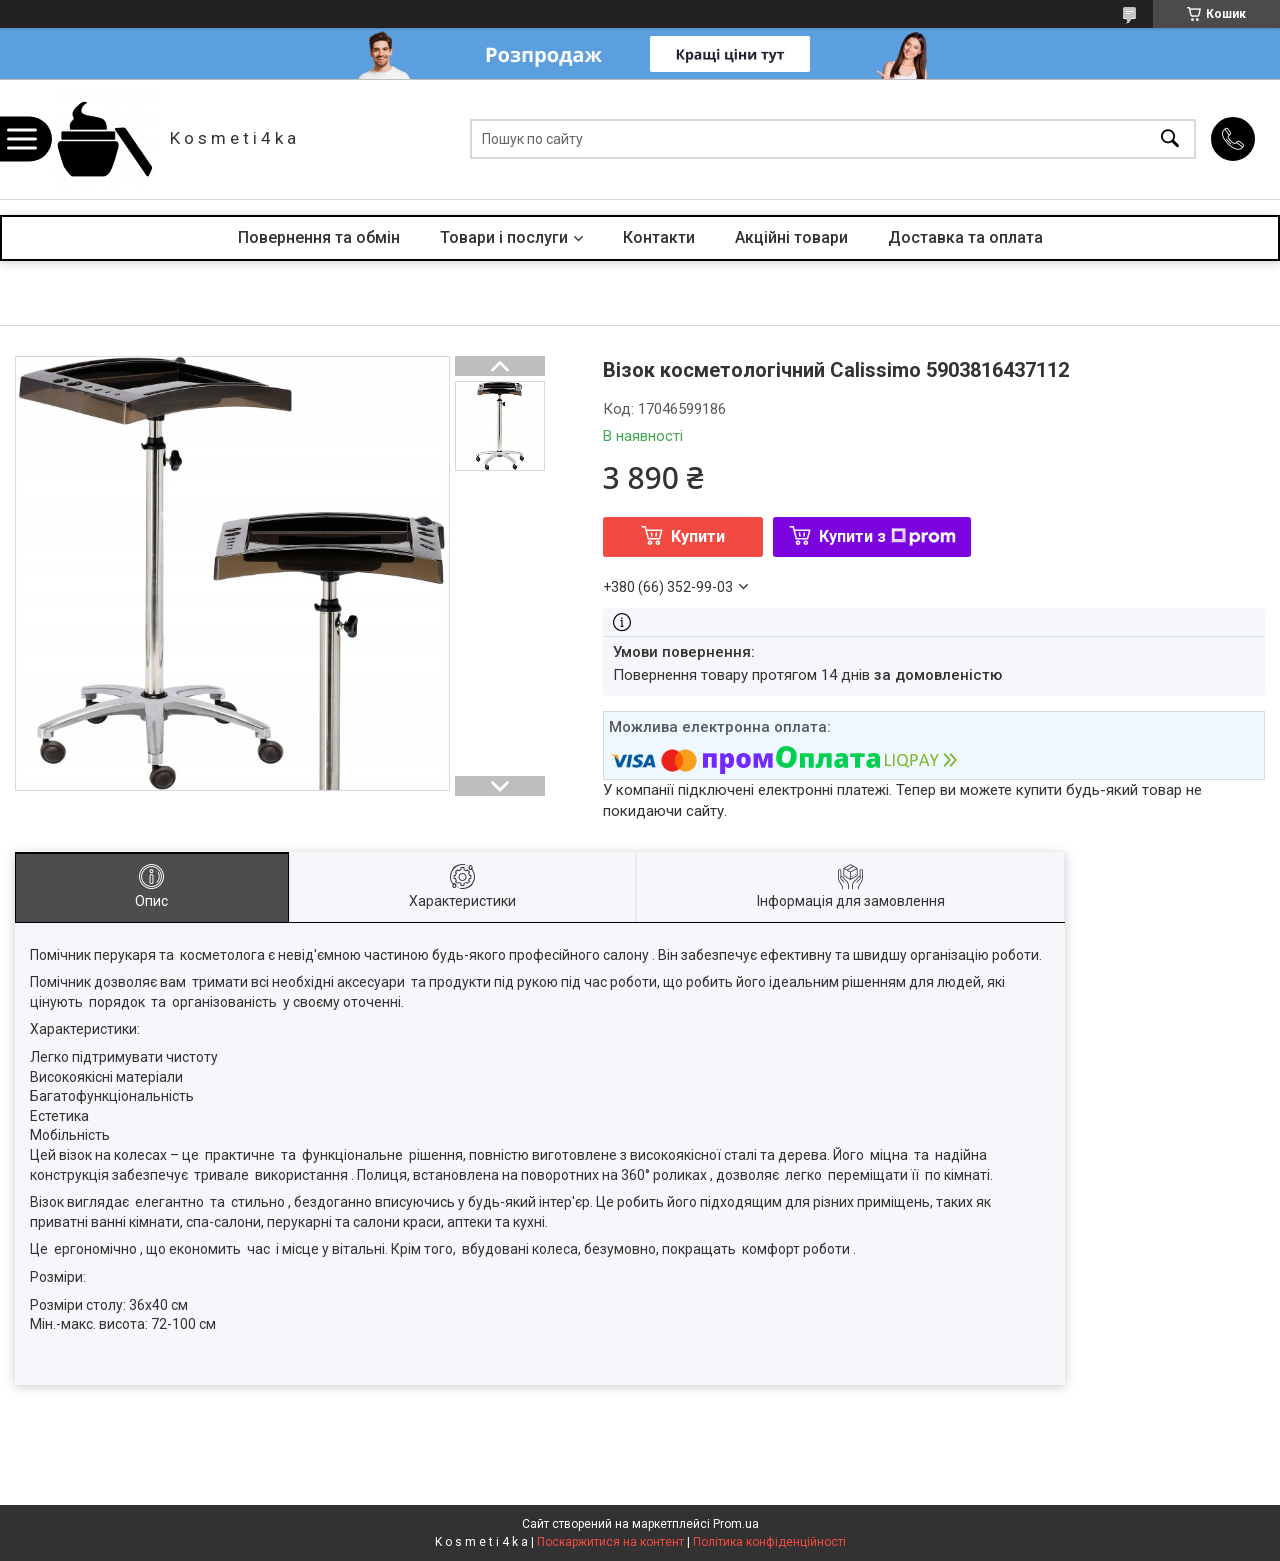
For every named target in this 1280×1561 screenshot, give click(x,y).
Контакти (659, 237)
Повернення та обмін (319, 237)
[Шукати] (1170, 139)
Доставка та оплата (965, 237)
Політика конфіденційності (769, 1542)
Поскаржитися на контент (610, 1542)
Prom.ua (736, 1524)
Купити (698, 536)
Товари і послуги (504, 237)
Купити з (887, 536)
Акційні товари (791, 237)
